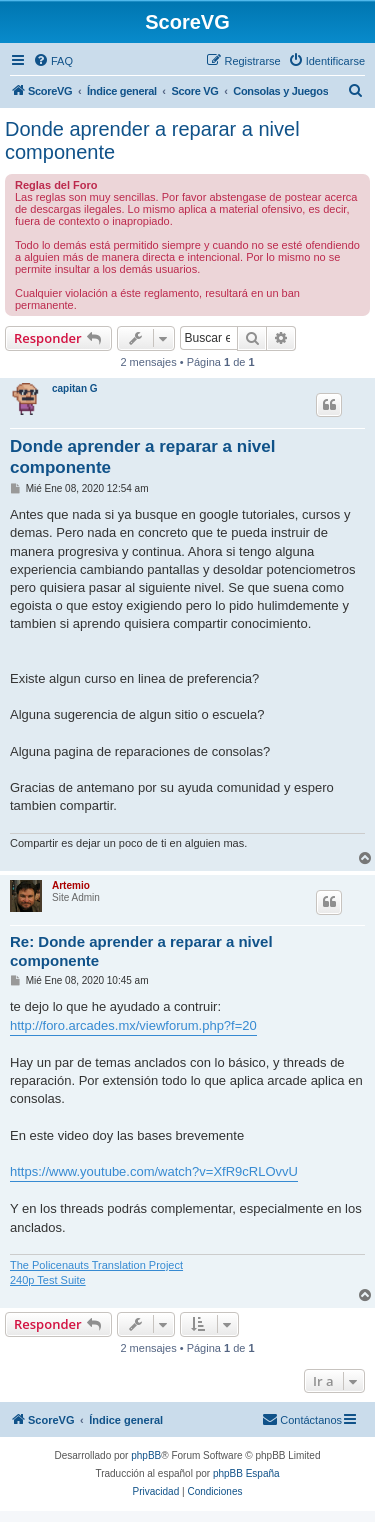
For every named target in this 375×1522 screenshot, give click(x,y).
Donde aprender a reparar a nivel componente (152, 140)
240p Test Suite (48, 1280)
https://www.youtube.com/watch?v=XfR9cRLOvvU (154, 1171)
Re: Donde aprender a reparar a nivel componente (141, 951)
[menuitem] (53, 61)
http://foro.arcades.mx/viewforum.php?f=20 (133, 1025)
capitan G (75, 388)
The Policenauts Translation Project (96, 1265)
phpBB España (246, 1473)
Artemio (71, 885)
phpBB (146, 1455)
